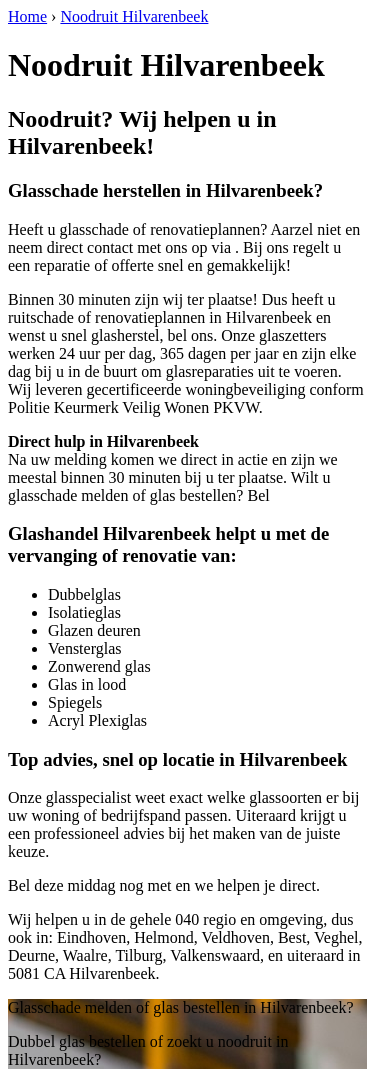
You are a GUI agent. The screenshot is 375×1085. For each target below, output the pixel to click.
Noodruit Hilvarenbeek (134, 16)
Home (27, 16)
